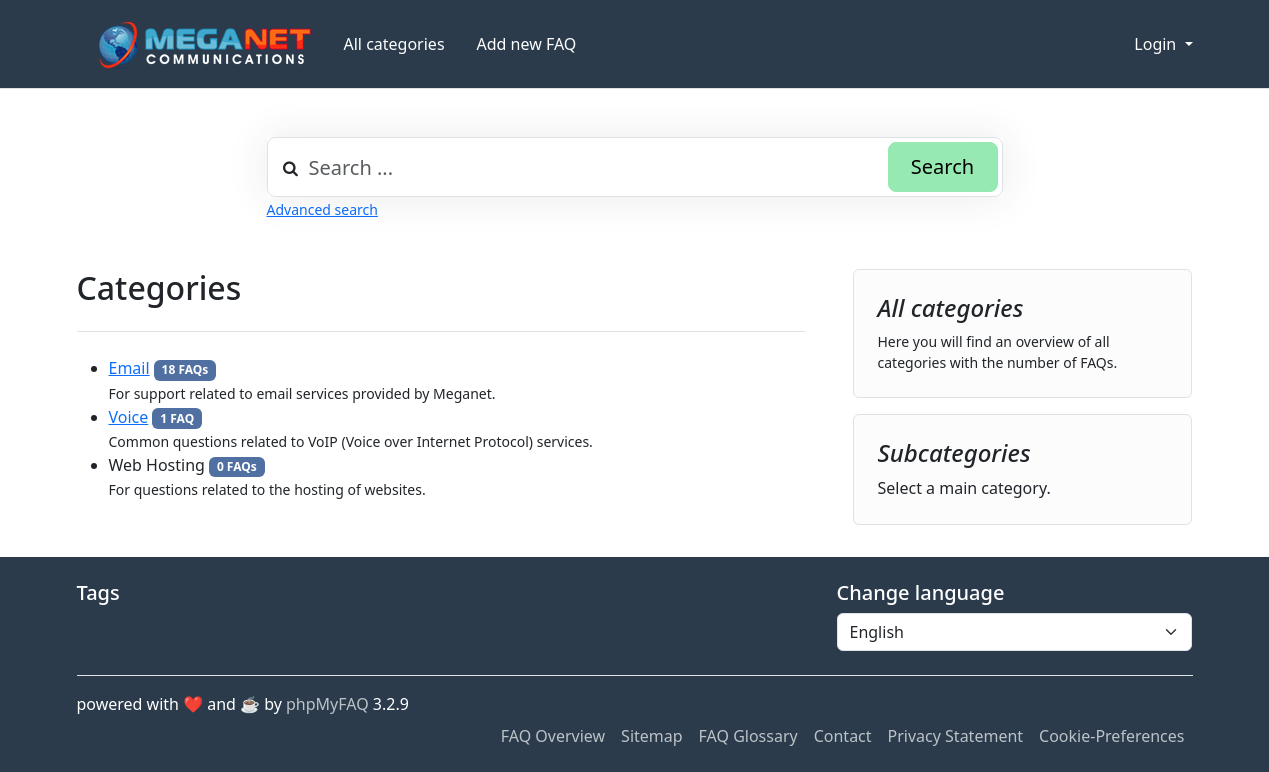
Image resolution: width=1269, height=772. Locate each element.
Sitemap (652, 736)
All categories (394, 44)
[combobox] (635, 167)
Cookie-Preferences (1111, 736)
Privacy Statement (956, 736)
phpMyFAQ (327, 704)
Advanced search (322, 209)
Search (942, 166)
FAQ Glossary (748, 736)
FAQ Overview (553, 736)
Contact (843, 736)
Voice (129, 417)
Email (129, 368)
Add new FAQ (527, 44)
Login (1157, 44)
